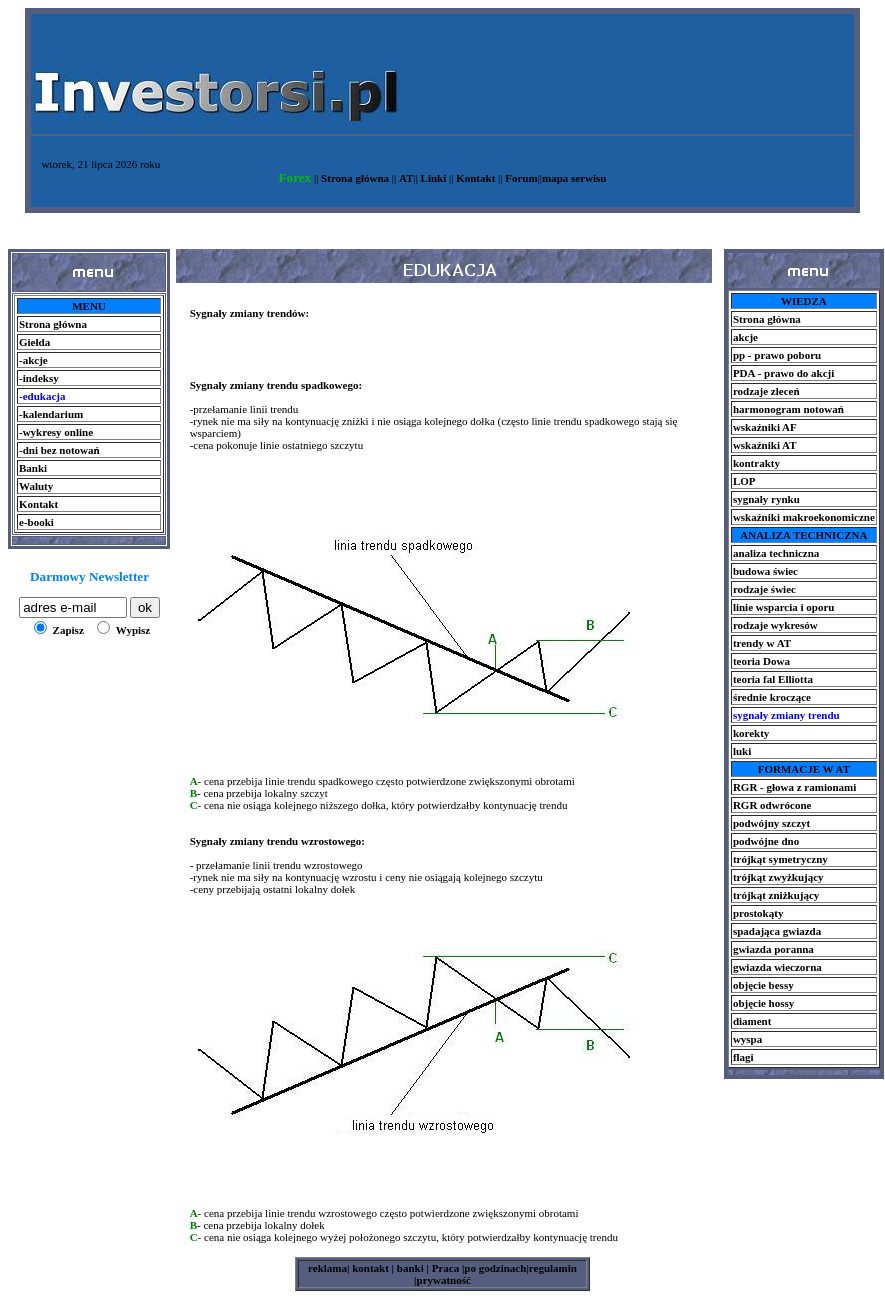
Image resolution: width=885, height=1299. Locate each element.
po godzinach (495, 1268)
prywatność (444, 1280)
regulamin (553, 1268)
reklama (327, 1268)
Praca (447, 1268)
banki (409, 1268)
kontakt (368, 1268)
